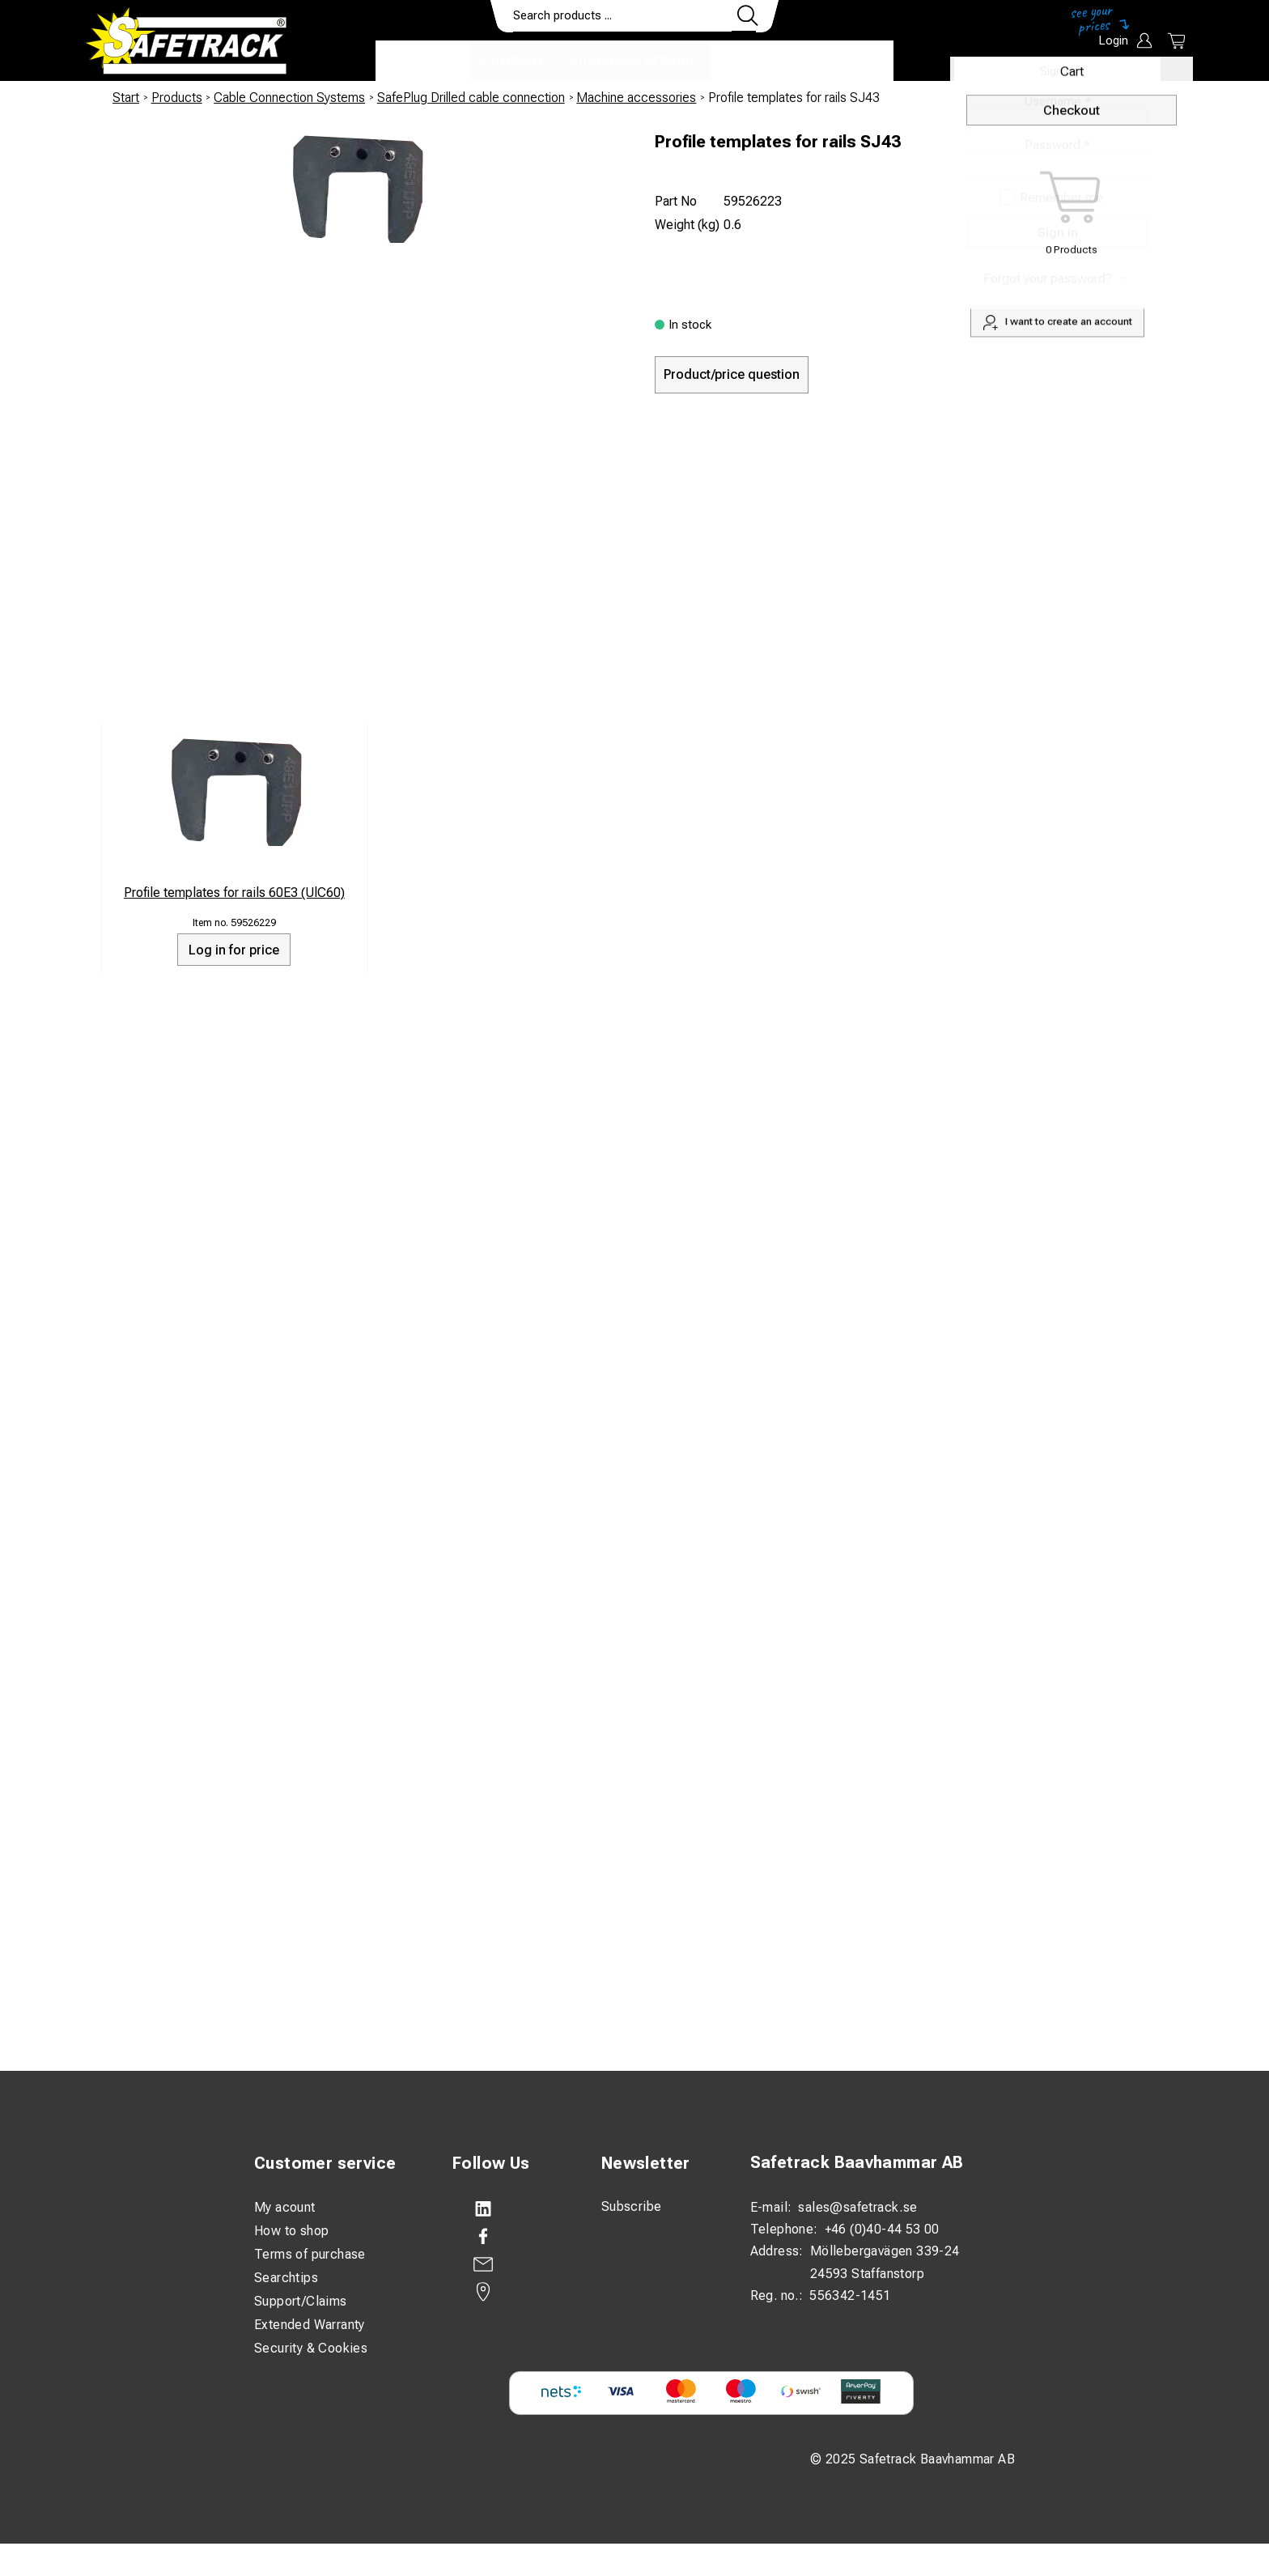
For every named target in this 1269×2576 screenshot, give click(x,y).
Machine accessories (636, 97)
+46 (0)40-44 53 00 (882, 2229)
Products (422, 61)
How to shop (291, 2230)
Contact (753, 61)
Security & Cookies (310, 2348)
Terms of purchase (310, 2254)
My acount (285, 2207)
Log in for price (234, 950)
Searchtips (286, 2277)
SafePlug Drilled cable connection (471, 97)
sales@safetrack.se (857, 2207)
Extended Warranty (309, 2324)
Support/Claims (300, 2301)
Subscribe (631, 2206)
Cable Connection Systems (289, 97)
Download (845, 61)
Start (125, 97)
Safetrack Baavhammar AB (857, 2162)
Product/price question (732, 374)
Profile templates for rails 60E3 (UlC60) (234, 892)
